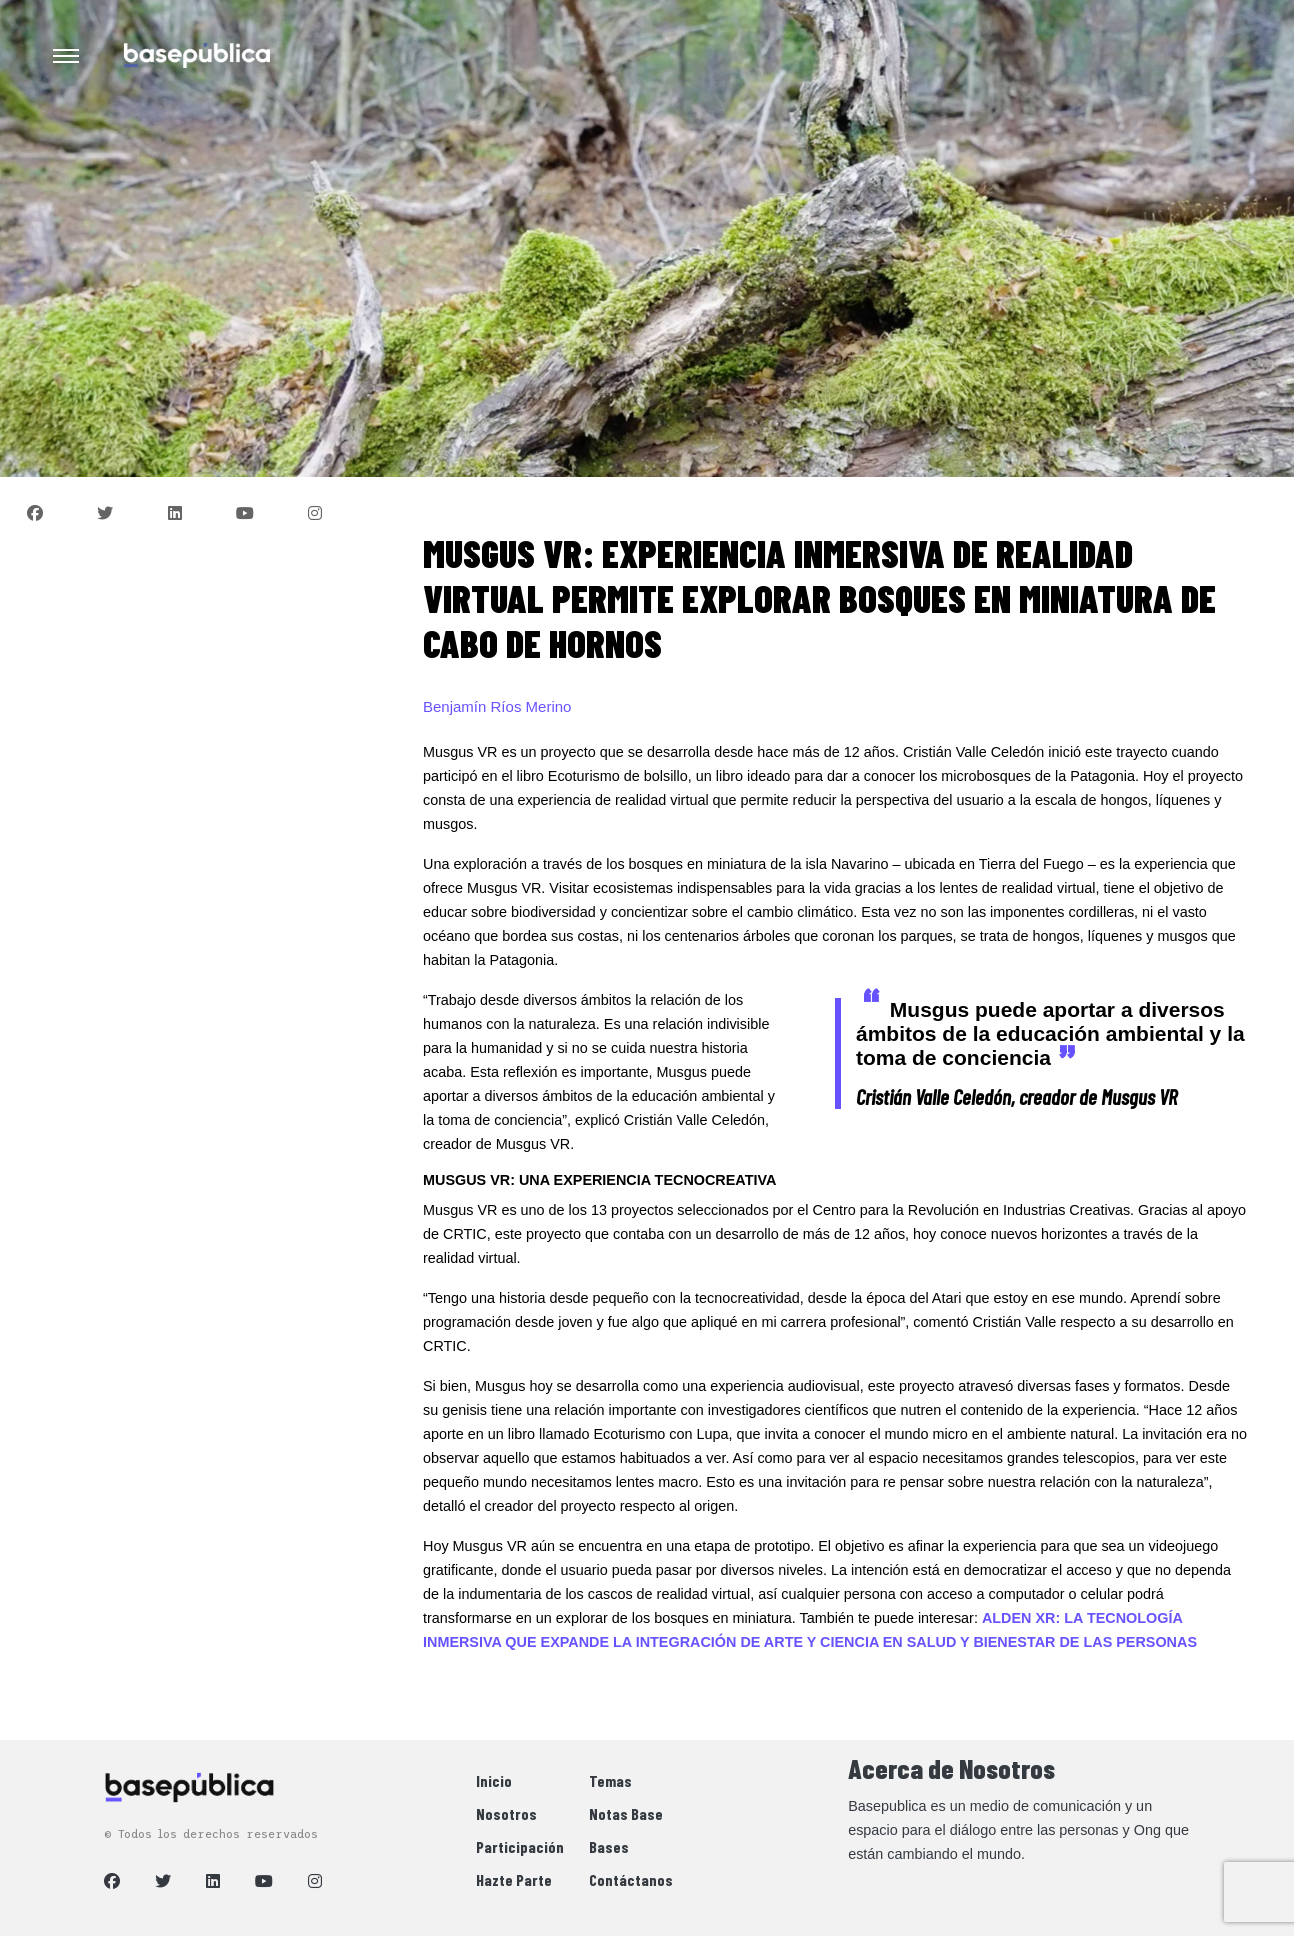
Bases (609, 1846)
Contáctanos (631, 1879)
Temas (610, 1780)
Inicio (494, 1780)
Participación (520, 1846)
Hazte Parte (514, 1879)
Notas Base (626, 1813)
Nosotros (506, 1813)
